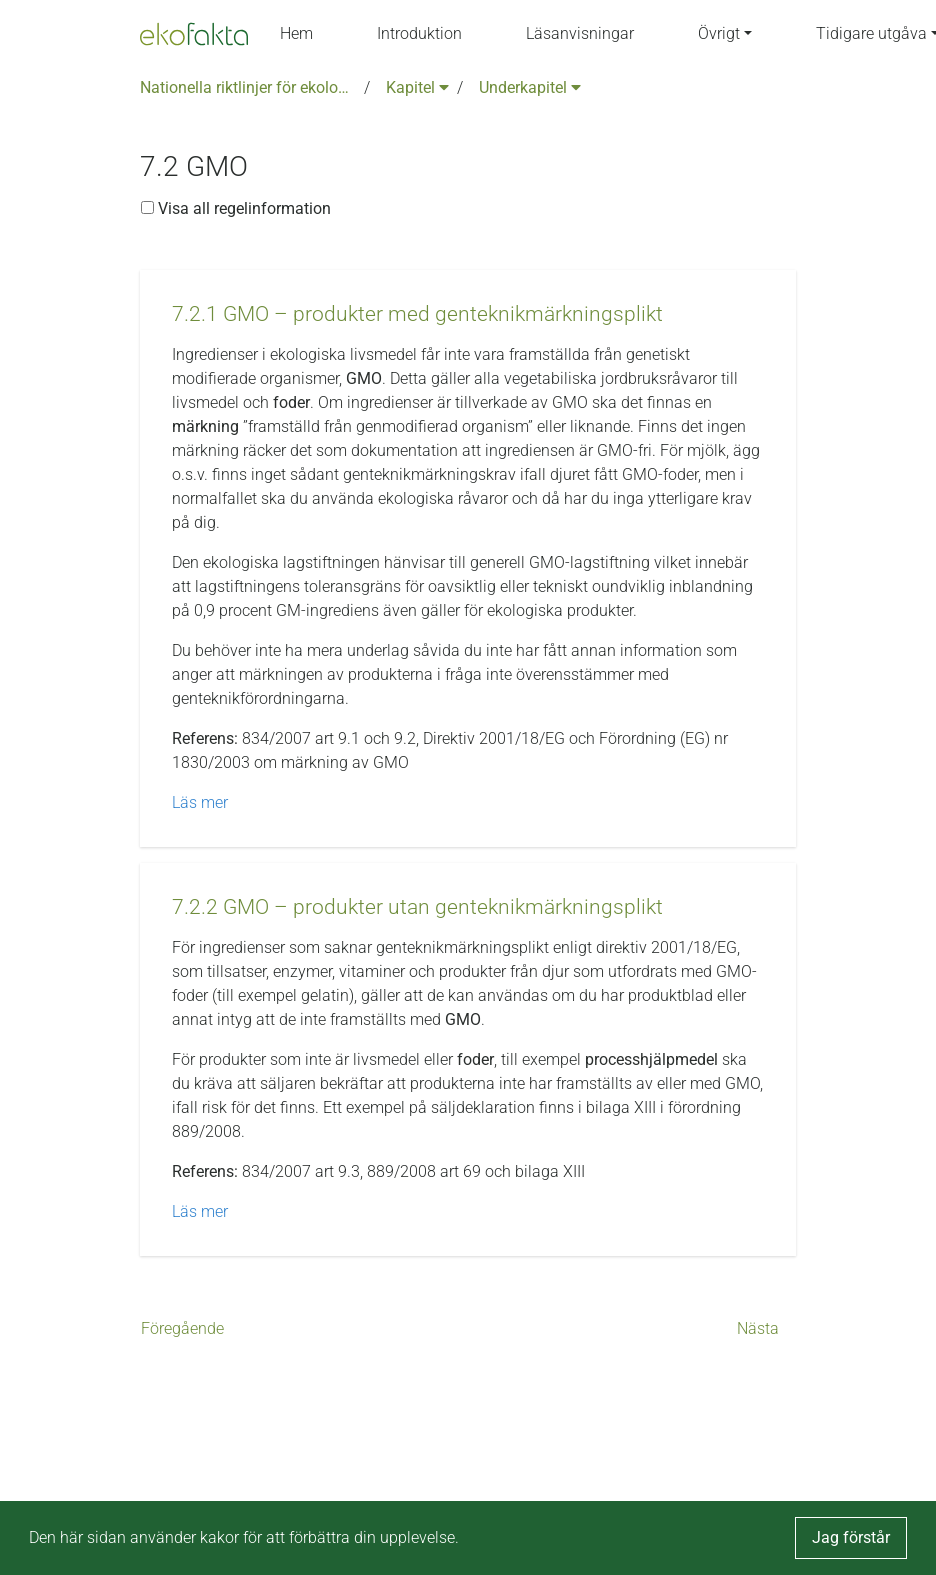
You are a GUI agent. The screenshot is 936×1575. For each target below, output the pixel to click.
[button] (417, 314)
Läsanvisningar (580, 33)
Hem (296, 33)
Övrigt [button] (719, 33)
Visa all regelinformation (236, 208)
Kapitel (417, 87)
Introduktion (419, 33)
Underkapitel (530, 87)
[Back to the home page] (194, 34)
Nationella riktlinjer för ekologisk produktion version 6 (248, 87)
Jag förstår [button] (851, 1537)
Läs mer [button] (200, 802)
